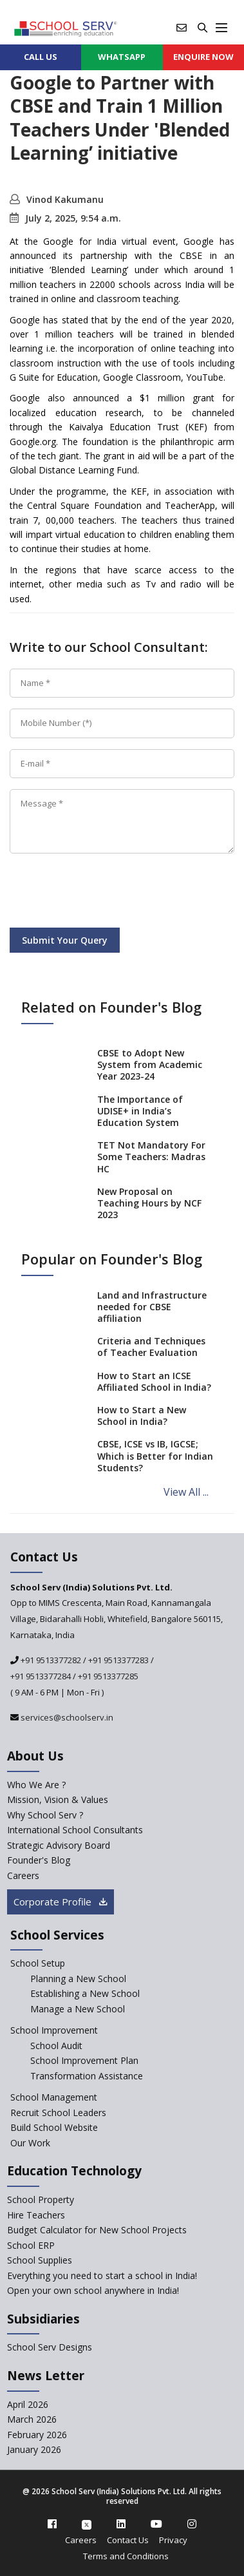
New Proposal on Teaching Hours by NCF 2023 (149, 1203)
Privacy (173, 2540)
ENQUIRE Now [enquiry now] (203, 56)
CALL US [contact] (40, 56)
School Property (40, 2199)
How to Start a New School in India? (141, 1415)
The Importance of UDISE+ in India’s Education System (140, 1111)
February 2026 (37, 2434)
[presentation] (107, 893)
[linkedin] (121, 2524)
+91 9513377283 (118, 1660)
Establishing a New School (85, 1993)
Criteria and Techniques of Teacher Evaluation (151, 1347)
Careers (81, 2540)
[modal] (213, 2281)
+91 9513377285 (108, 1676)
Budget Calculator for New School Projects (97, 2230)
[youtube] (156, 2524)
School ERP (31, 2245)
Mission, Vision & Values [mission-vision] (57, 1799)
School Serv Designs (49, 2347)
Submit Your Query (65, 940)
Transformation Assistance (86, 2076)
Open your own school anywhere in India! (93, 2290)
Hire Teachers (36, 2215)
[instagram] (191, 2524)
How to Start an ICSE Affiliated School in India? (154, 1381)
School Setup (37, 1963)
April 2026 (27, 2404)
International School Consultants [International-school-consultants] (75, 1830)
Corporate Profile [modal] (61, 1901)
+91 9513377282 (50, 1660)
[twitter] (86, 2524)
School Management (53, 2097)
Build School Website (54, 2127)
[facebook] (52, 2524)
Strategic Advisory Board (58, 1845)
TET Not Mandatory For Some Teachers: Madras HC (151, 1156)
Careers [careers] (23, 1875)
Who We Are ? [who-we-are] (36, 1785)
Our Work (30, 2143)
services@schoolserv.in (66, 1717)
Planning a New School (78, 1978)
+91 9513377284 (40, 1676)
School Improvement (54, 2030)
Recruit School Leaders (58, 2112)
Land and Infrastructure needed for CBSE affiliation (152, 1306)
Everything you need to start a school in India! (102, 2275)
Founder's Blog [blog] (38, 1860)
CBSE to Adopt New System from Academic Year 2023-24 (149, 1064)
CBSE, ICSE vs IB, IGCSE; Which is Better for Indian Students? (155, 1455)
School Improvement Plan (84, 2060)
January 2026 (34, 2449)
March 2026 (32, 2419)
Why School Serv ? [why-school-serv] (45, 1815)
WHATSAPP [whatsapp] (121, 56)
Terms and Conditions (126, 2556)
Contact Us (128, 2540)
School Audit (56, 2045)
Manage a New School (77, 2009)
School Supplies (39, 2260)
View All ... (186, 1492)
